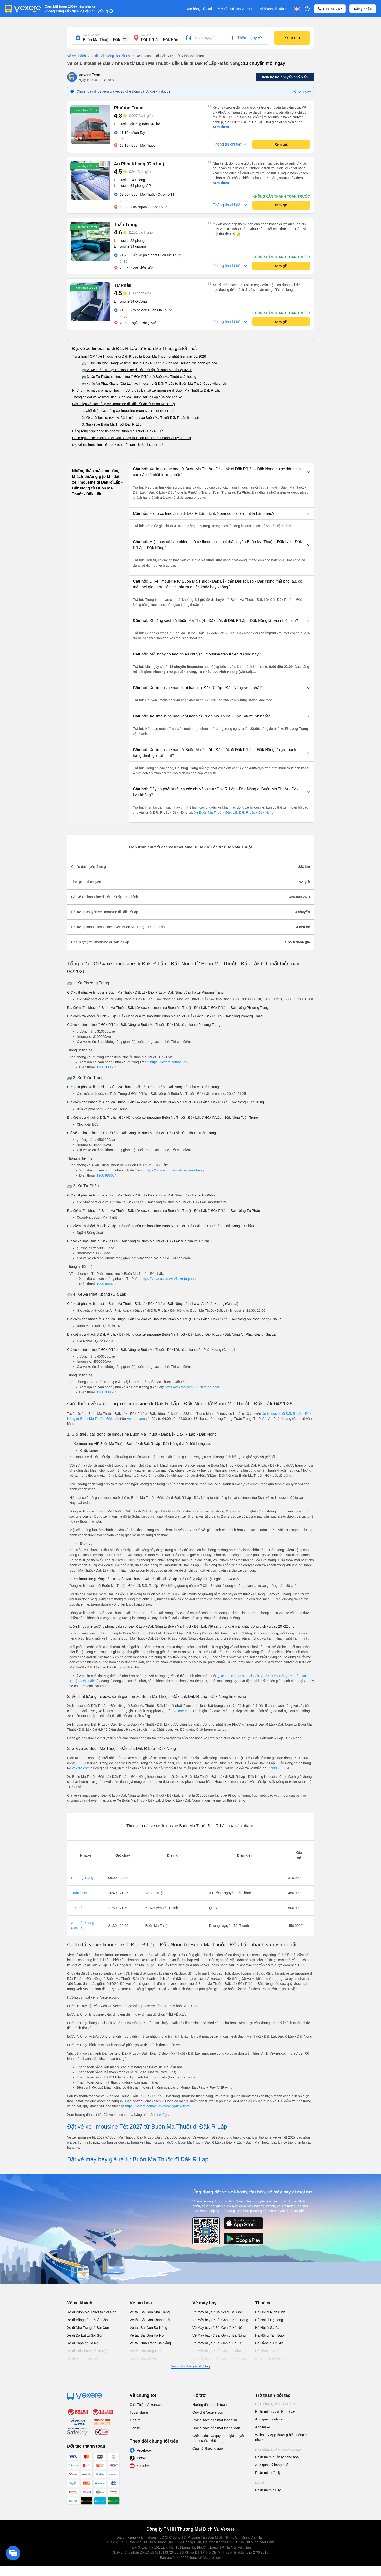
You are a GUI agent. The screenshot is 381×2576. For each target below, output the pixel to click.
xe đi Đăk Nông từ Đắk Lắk (108, 56)
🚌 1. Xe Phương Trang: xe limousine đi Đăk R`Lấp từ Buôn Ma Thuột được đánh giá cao (149, 363)
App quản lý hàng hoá (271, 2465)
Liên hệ (135, 2428)
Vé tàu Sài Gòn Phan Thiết (150, 2320)
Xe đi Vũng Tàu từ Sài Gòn (87, 2320)
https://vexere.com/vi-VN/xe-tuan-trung (175, 1170)
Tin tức (135, 2420)
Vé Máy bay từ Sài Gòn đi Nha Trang (220, 2320)
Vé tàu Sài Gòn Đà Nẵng (148, 2328)
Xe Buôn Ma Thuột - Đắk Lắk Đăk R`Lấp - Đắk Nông (233, 812)
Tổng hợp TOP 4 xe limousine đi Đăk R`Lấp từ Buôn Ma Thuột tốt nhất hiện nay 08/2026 (139, 356)
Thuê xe (263, 2302)
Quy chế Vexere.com (208, 2412)
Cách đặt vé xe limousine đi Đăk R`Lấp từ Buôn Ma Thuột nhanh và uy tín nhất (131, 438)
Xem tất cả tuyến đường (190, 2366)
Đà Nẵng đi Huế (267, 2351)
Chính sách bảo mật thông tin (214, 2420)
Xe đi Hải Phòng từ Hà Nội (87, 2351)
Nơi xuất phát (91, 35)
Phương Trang (82, 1878)
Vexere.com (136, 1419)
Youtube (143, 2466)
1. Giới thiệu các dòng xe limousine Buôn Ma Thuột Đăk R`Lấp (129, 411)
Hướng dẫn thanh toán (209, 2405)
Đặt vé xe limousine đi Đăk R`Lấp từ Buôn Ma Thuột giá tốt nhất (134, 348)
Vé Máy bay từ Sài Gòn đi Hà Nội (217, 2328)
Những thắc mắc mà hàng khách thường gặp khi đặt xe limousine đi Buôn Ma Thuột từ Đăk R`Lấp (146, 390)
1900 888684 (106, 1067)
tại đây (162, 2115)
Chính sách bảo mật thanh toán (216, 2428)
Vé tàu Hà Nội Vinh (144, 2359)
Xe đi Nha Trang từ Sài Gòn (88, 2328)
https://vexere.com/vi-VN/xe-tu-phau (168, 1279)
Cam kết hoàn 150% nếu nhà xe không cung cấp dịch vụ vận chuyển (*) (76, 8)
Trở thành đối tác (273, 9)
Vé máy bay (204, 2302)
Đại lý (260, 2483)
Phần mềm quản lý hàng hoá (277, 2457)
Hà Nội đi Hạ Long (269, 2320)
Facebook (144, 2450)
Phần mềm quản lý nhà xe (275, 2411)
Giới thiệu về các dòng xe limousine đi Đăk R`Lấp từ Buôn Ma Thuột (123, 404)
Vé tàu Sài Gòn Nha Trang (150, 2312)
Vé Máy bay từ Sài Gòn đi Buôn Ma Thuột (219, 2361)
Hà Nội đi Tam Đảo (269, 2335)
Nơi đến (146, 35)
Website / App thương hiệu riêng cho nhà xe (282, 2437)
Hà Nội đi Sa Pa (267, 2328)
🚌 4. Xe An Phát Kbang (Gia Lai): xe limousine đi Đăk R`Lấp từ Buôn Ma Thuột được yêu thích (154, 383)
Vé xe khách (76, 56)
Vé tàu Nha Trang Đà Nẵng (150, 2343)
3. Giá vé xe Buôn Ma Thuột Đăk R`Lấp (111, 424)
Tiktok (141, 2458)
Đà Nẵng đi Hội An (269, 2343)
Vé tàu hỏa (141, 2302)
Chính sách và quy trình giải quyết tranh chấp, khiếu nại (218, 2438)
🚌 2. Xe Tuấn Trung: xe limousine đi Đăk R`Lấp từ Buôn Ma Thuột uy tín (137, 370)
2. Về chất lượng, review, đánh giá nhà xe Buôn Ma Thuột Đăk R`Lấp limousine (142, 417)
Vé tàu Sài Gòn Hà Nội (147, 2335)
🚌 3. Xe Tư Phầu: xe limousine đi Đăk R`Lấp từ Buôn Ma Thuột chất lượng (139, 377)
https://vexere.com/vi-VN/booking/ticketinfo (157, 2106)
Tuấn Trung (79, 1893)
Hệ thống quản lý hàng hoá (278, 2450)
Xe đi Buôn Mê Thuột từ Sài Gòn (91, 2312)
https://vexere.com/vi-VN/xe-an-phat (192, 1387)
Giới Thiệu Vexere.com (147, 2405)
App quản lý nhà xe (269, 2419)
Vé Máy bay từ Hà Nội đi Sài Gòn (217, 2312)
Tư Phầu (77, 1908)
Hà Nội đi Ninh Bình (270, 2312)
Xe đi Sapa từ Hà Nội (83, 2343)
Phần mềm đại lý (268, 2473)
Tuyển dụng (139, 2412)
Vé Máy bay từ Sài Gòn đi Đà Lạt (217, 2343)
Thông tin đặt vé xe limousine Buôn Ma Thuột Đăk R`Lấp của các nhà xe (127, 397)
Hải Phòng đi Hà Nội (270, 2359)
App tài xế (262, 2427)
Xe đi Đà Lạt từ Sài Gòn (85, 2335)
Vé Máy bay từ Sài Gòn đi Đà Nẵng (219, 2335)
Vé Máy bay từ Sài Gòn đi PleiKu (217, 2351)
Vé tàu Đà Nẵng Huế (145, 2351)
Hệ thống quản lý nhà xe (275, 2404)
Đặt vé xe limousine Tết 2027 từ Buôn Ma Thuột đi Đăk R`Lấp (118, 445)
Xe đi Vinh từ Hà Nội (82, 2359)
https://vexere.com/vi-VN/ (169, 1062)
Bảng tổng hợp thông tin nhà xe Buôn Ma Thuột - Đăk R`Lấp (117, 431)
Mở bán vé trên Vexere (235, 9)
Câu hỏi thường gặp (207, 2448)
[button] (221, 472)
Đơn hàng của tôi (199, 9)
